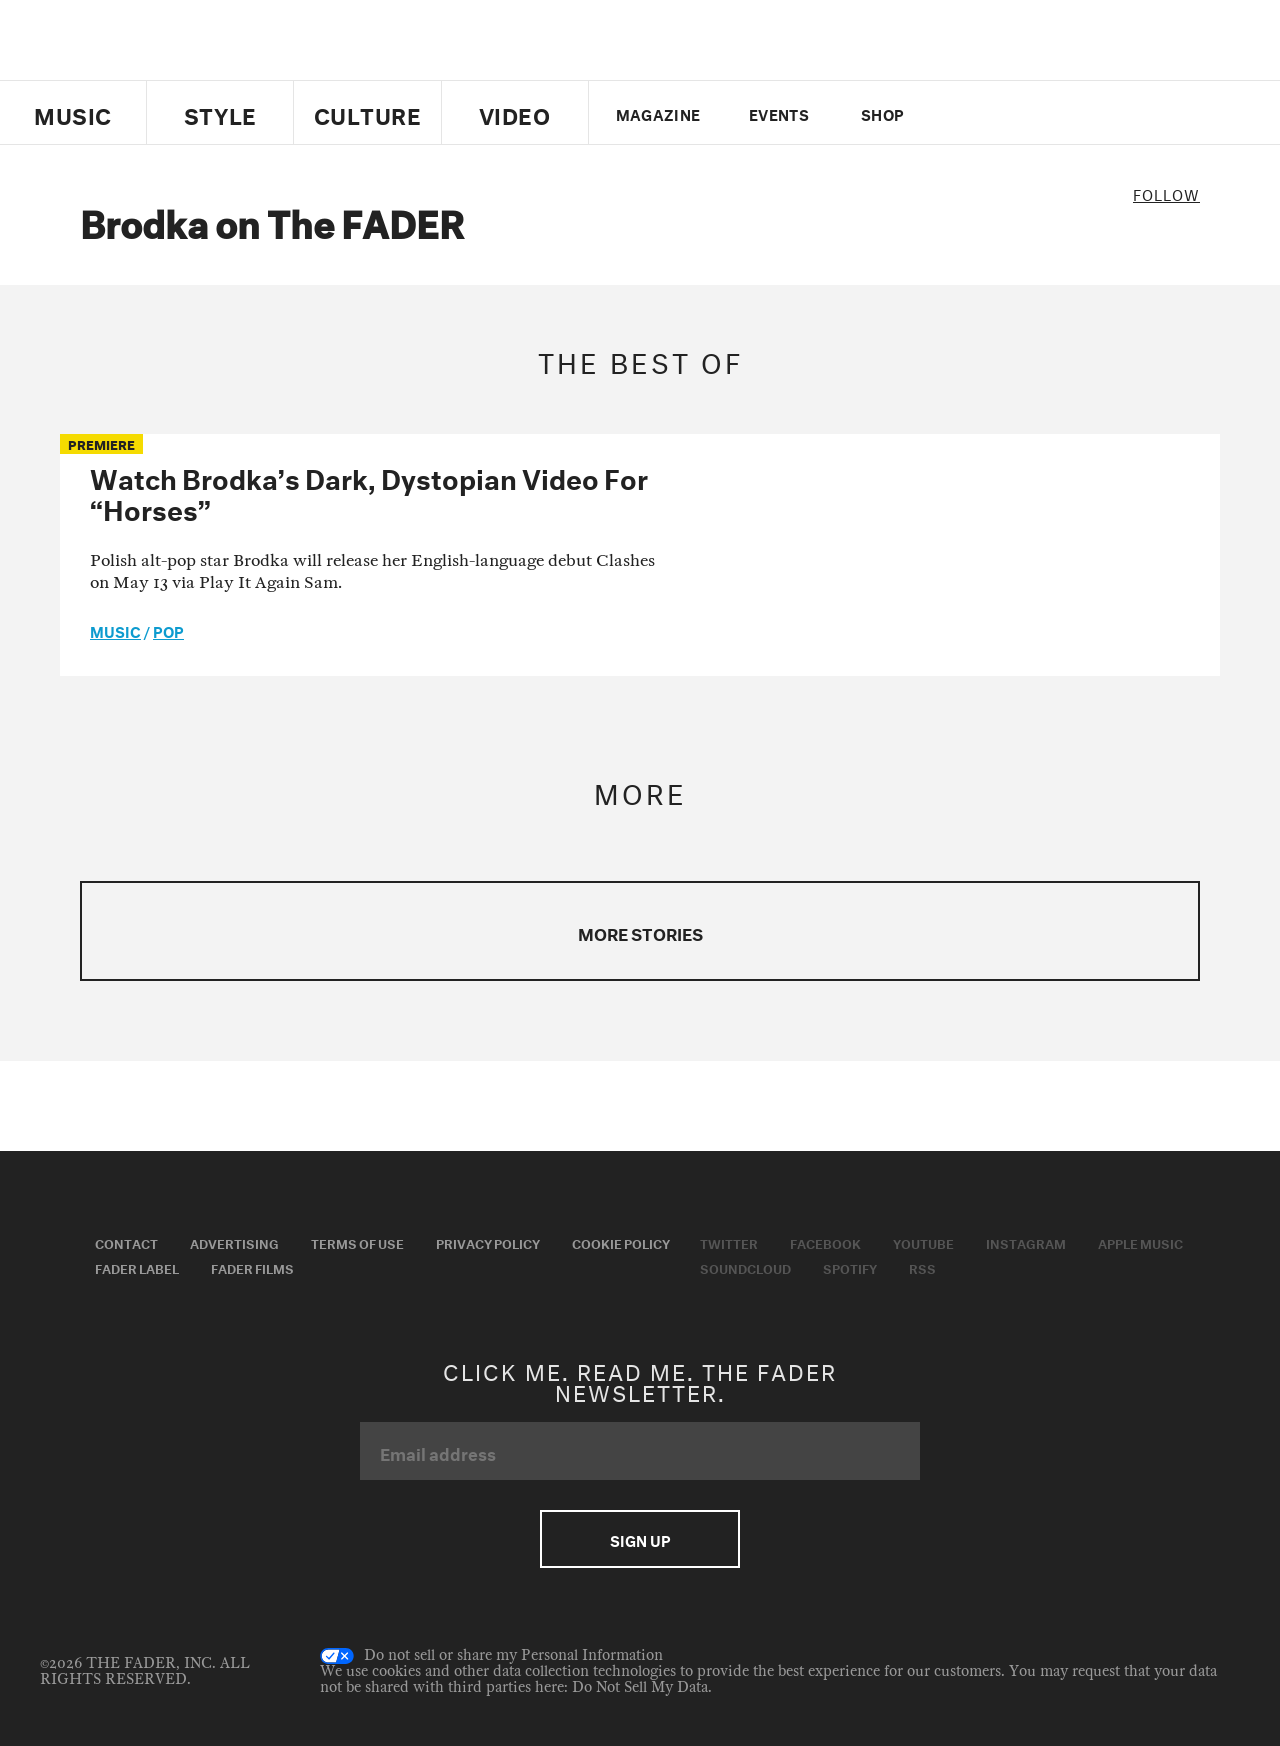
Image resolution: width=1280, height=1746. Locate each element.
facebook (998, 113)
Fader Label (137, 1267)
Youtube (923, 1242)
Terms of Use (357, 1242)
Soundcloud (745, 1267)
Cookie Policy (621, 1242)
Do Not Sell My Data (640, 1687)
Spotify (850, 1267)
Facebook (825, 1242)
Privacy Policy (488, 1242)
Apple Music (1140, 1242)
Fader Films (252, 1267)
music (115, 630)
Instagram (1026, 1242)
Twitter (964, 113)
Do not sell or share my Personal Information (491, 1656)
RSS (922, 1267)
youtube (1032, 113)
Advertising (234, 1242)
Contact (126, 1242)
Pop (168, 630)
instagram (1067, 113)
